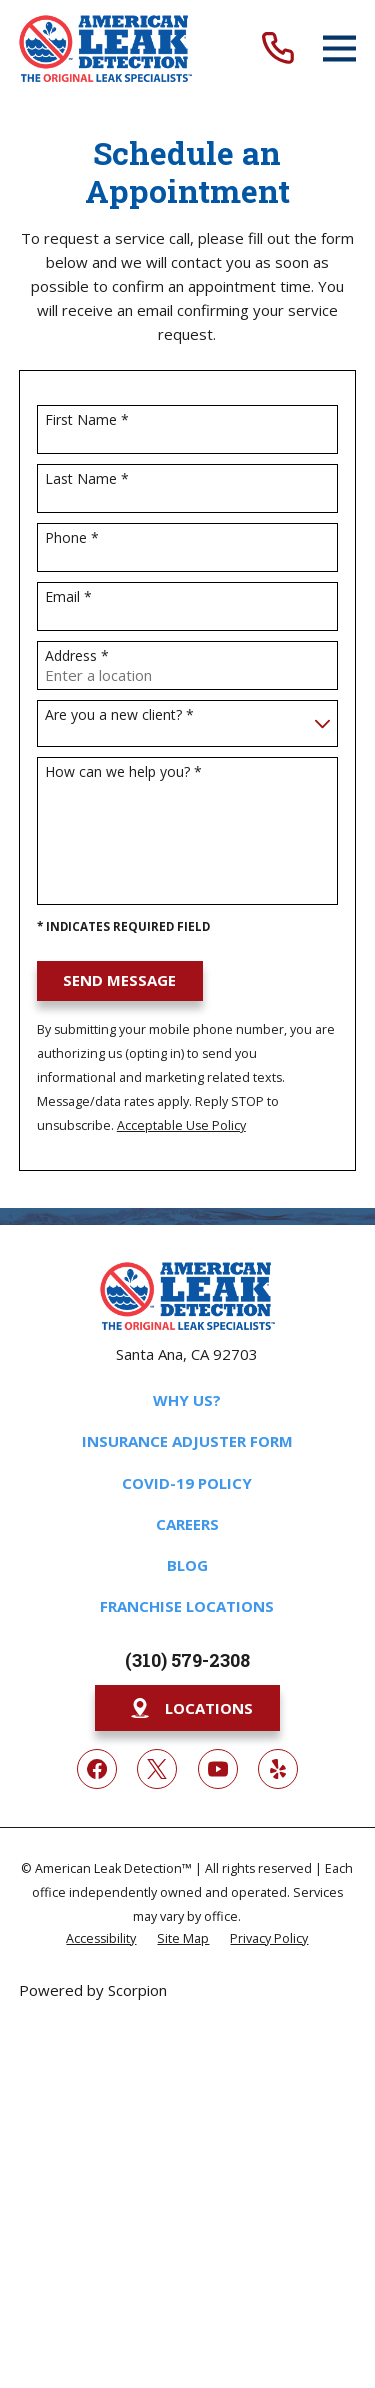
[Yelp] (278, 1769)
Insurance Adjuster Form (187, 1441)
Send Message (119, 980)
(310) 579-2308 (187, 1660)
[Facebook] (97, 1769)
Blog (187, 1565)
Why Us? (187, 1400)
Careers (187, 1524)
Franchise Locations (187, 1606)
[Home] (105, 48)
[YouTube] (218, 1769)
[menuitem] (101, 1937)
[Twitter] (157, 1769)
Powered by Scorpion (93, 1990)
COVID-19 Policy (187, 1483)
